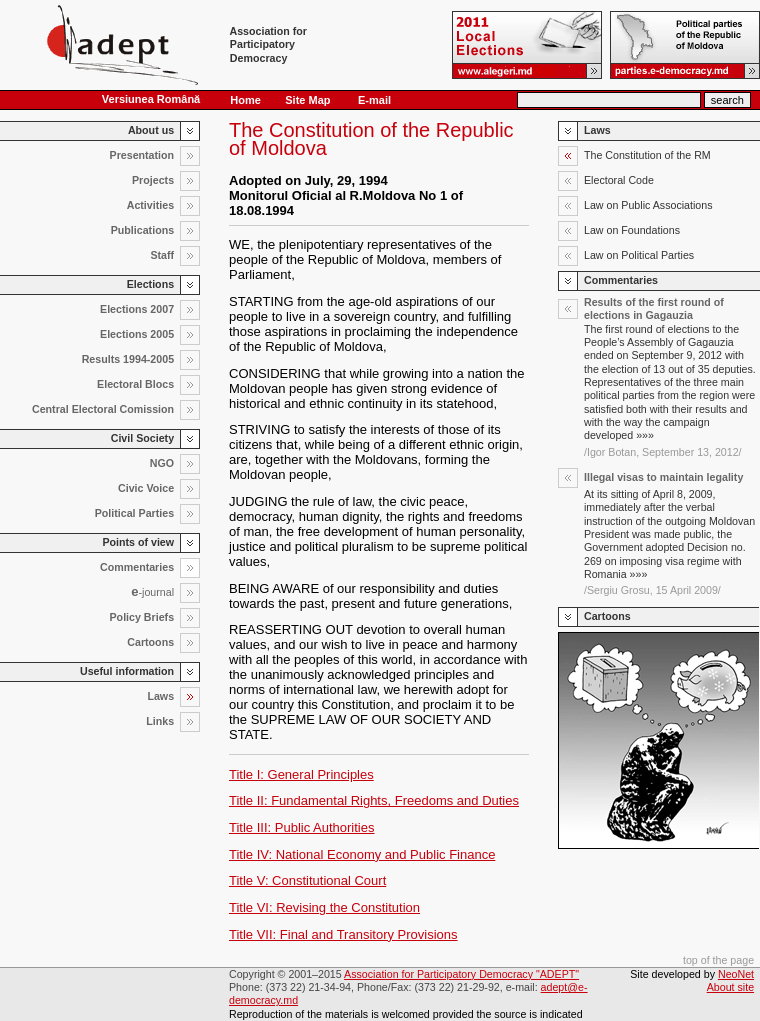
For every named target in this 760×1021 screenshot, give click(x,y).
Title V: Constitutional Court (307, 880)
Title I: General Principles (301, 774)
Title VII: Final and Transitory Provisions (343, 934)
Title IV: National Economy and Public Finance (362, 854)
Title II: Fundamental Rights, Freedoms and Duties (374, 800)
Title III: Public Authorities (301, 827)
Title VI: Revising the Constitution (324, 907)
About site (730, 987)
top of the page (718, 960)
